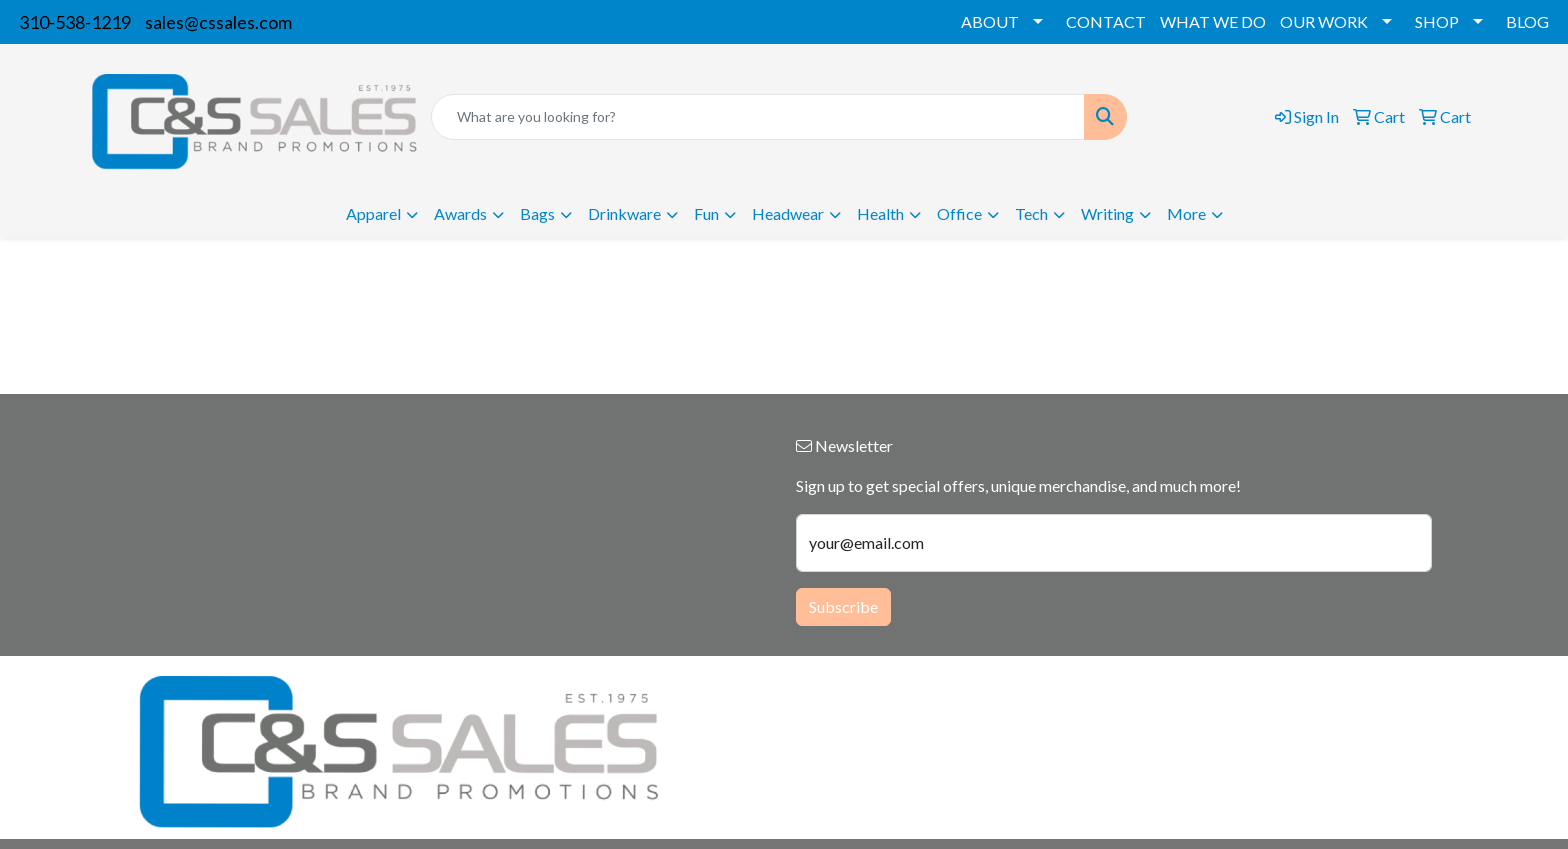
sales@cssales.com (218, 22)
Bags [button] (537, 213)
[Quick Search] (758, 117)
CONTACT (1106, 21)
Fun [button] (706, 213)
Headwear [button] (788, 213)
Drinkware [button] (624, 213)
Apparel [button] (373, 213)
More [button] (1186, 213)
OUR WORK (1324, 21)
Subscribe (843, 606)
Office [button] (959, 213)
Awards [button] (460, 213)
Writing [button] (1107, 213)
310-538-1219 (75, 22)
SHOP (1437, 21)
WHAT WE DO (1213, 21)
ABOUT (990, 21)
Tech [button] (1031, 213)
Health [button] (880, 213)
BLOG (1527, 21)
